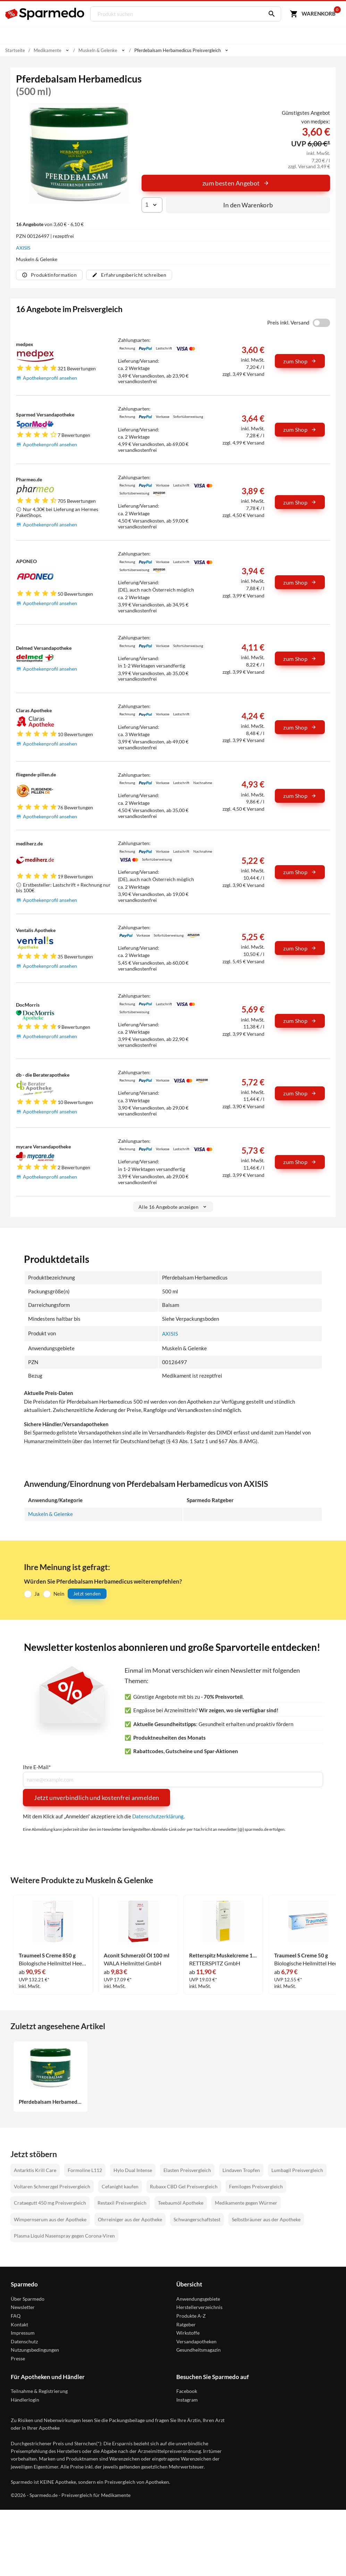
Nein (58, 1594)
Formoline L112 (85, 2170)
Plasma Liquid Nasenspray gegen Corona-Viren (64, 2236)
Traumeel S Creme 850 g (47, 1955)
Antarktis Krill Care (35, 2170)
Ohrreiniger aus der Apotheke (130, 2220)
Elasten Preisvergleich (187, 2170)
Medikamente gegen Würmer (246, 2203)
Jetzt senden (87, 1593)
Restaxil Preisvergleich (122, 2203)
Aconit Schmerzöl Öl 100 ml (136, 1955)
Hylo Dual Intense (132, 2170)
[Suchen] (270, 14)
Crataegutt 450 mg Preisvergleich (50, 2203)
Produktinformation (49, 275)
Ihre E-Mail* (37, 1767)
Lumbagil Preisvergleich (297, 2170)
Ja (37, 1594)
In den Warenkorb (248, 205)
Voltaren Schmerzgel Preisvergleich (52, 2187)
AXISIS (23, 248)
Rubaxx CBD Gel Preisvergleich (184, 2187)
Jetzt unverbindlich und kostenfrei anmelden (96, 1797)
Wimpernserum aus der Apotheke (50, 2220)
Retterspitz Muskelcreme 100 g (223, 1955)
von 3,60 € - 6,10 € (50, 224)
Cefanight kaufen (120, 2187)
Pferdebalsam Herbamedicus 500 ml (50, 2102)
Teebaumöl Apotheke (180, 2203)
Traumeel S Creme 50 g (301, 1955)
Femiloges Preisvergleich (256, 2187)
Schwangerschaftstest (197, 2220)
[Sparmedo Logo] (45, 14)
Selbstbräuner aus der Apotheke (266, 2220)
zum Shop (300, 361)
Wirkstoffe (188, 2333)
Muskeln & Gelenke (50, 1514)
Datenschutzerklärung (158, 1816)
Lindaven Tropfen (241, 2170)
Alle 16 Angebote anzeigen (173, 1207)
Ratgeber (186, 2325)
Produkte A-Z (191, 2316)
